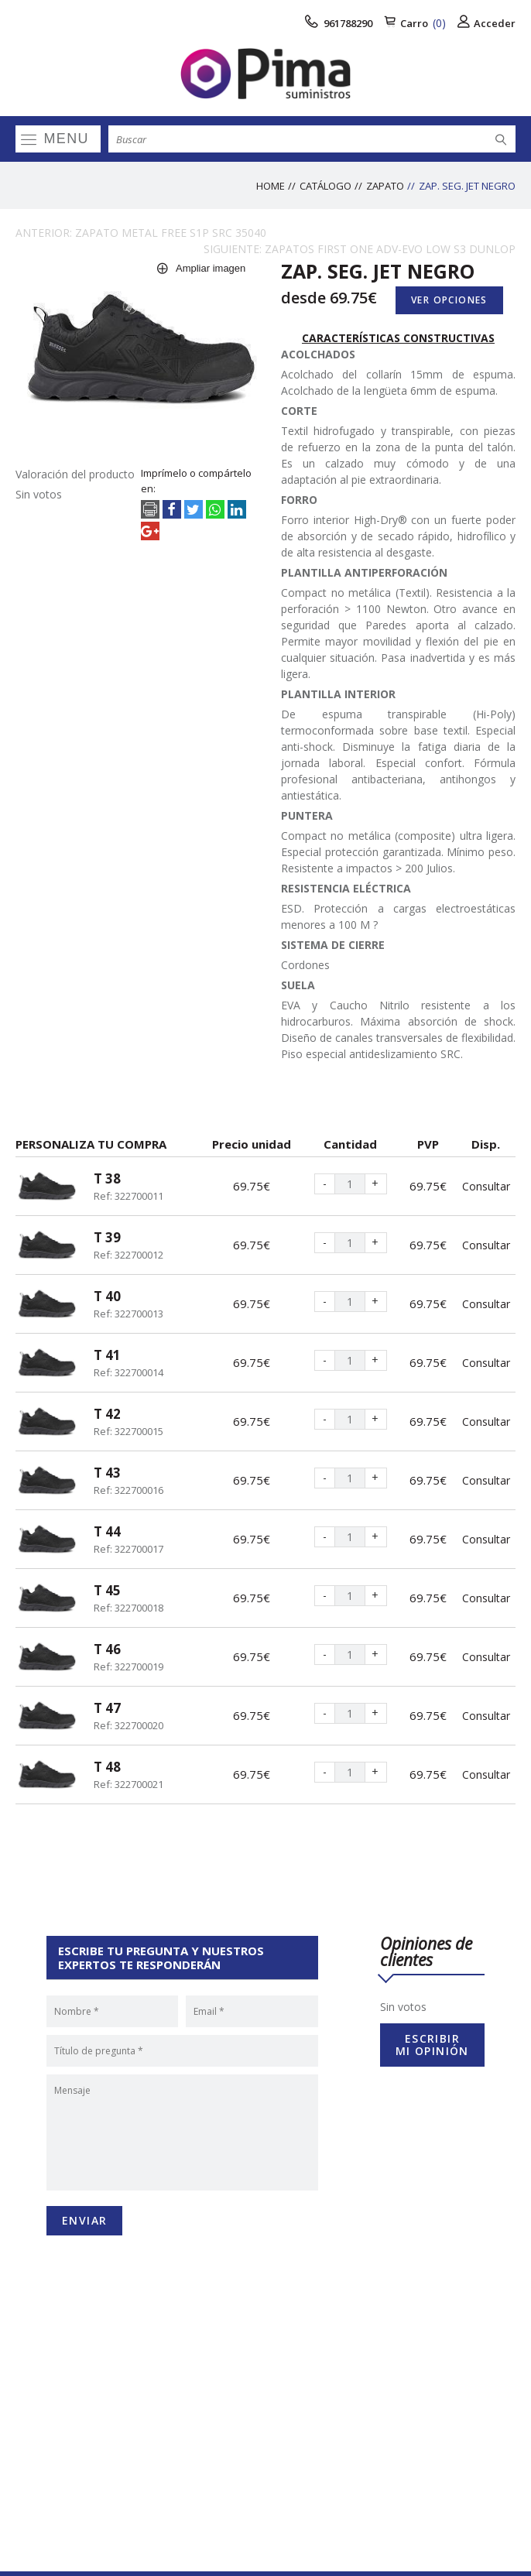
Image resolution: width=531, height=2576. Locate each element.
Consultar (486, 1186)
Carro (415, 22)
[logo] (265, 73)
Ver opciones (449, 300)
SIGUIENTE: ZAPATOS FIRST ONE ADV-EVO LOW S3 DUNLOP (360, 249)
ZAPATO (385, 186)
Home (270, 186)
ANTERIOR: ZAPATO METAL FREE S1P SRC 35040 (140, 232)
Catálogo (325, 186)
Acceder (486, 22)
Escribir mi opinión (432, 2044)
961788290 (338, 22)
